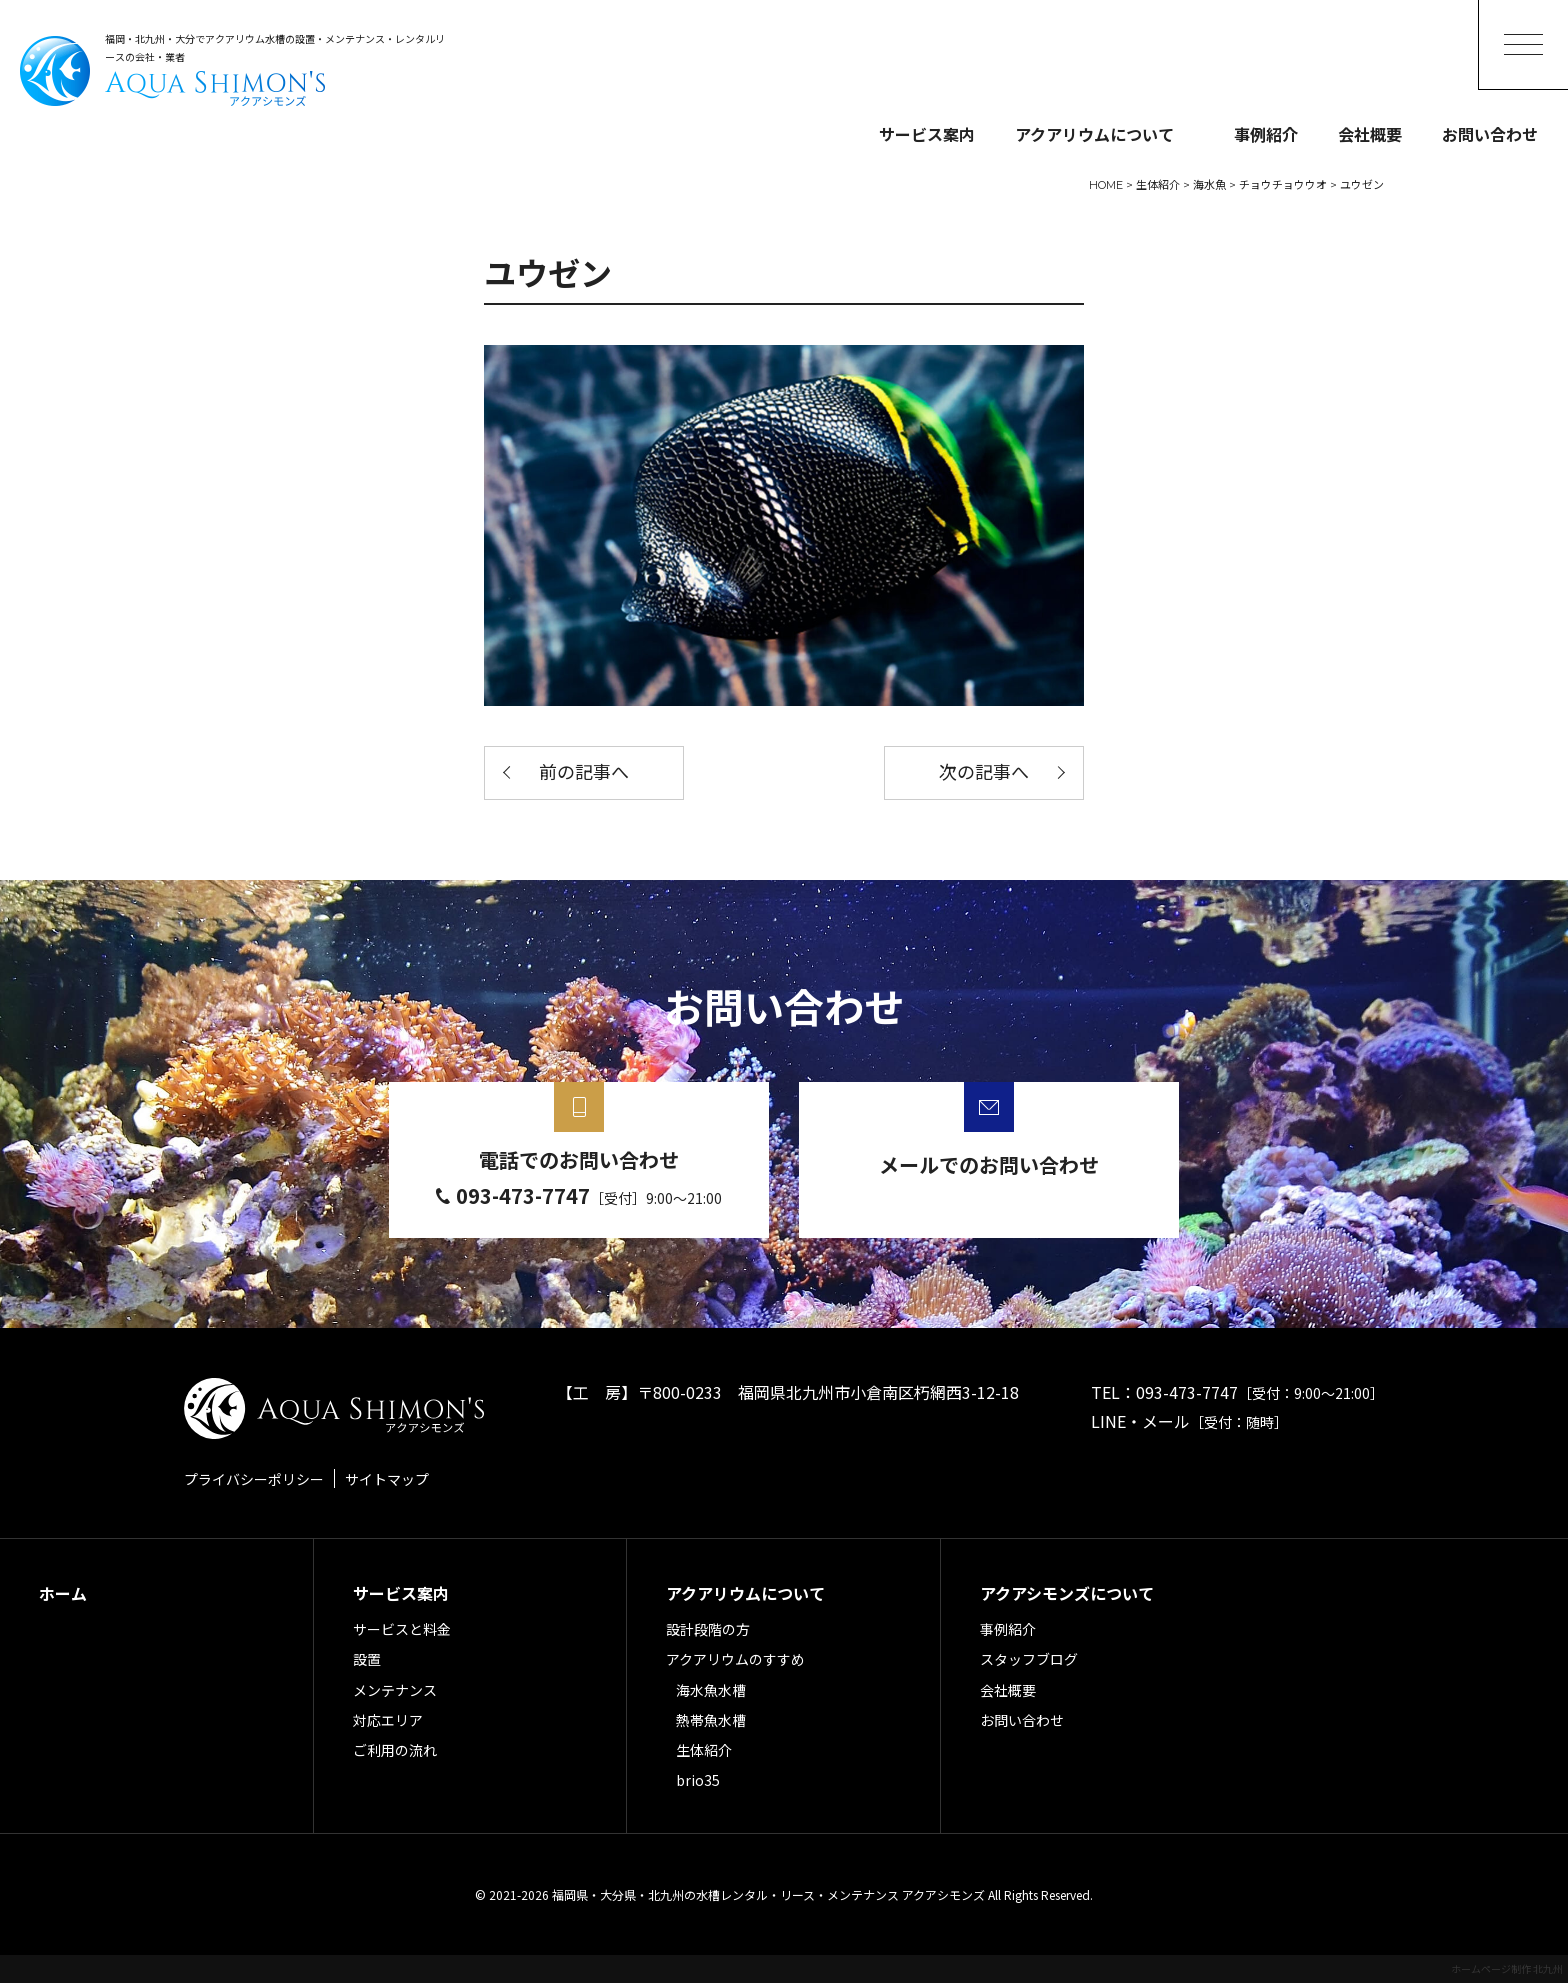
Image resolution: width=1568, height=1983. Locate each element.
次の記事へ (984, 773)
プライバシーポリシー (254, 1479)
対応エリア (388, 1720)
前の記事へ (584, 773)
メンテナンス (395, 1690)
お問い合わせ (1490, 134)
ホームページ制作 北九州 (1507, 1968)
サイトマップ (387, 1479)
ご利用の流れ (395, 1750)
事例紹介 (1266, 134)
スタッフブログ (1029, 1659)
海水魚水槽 (711, 1690)
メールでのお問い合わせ (989, 1164)
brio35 (698, 1780)
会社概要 (1370, 134)
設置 (367, 1659)
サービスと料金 (402, 1629)
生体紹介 (704, 1750)
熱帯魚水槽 (711, 1720)
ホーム (63, 1593)
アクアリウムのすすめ (735, 1659)
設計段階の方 (708, 1629)
